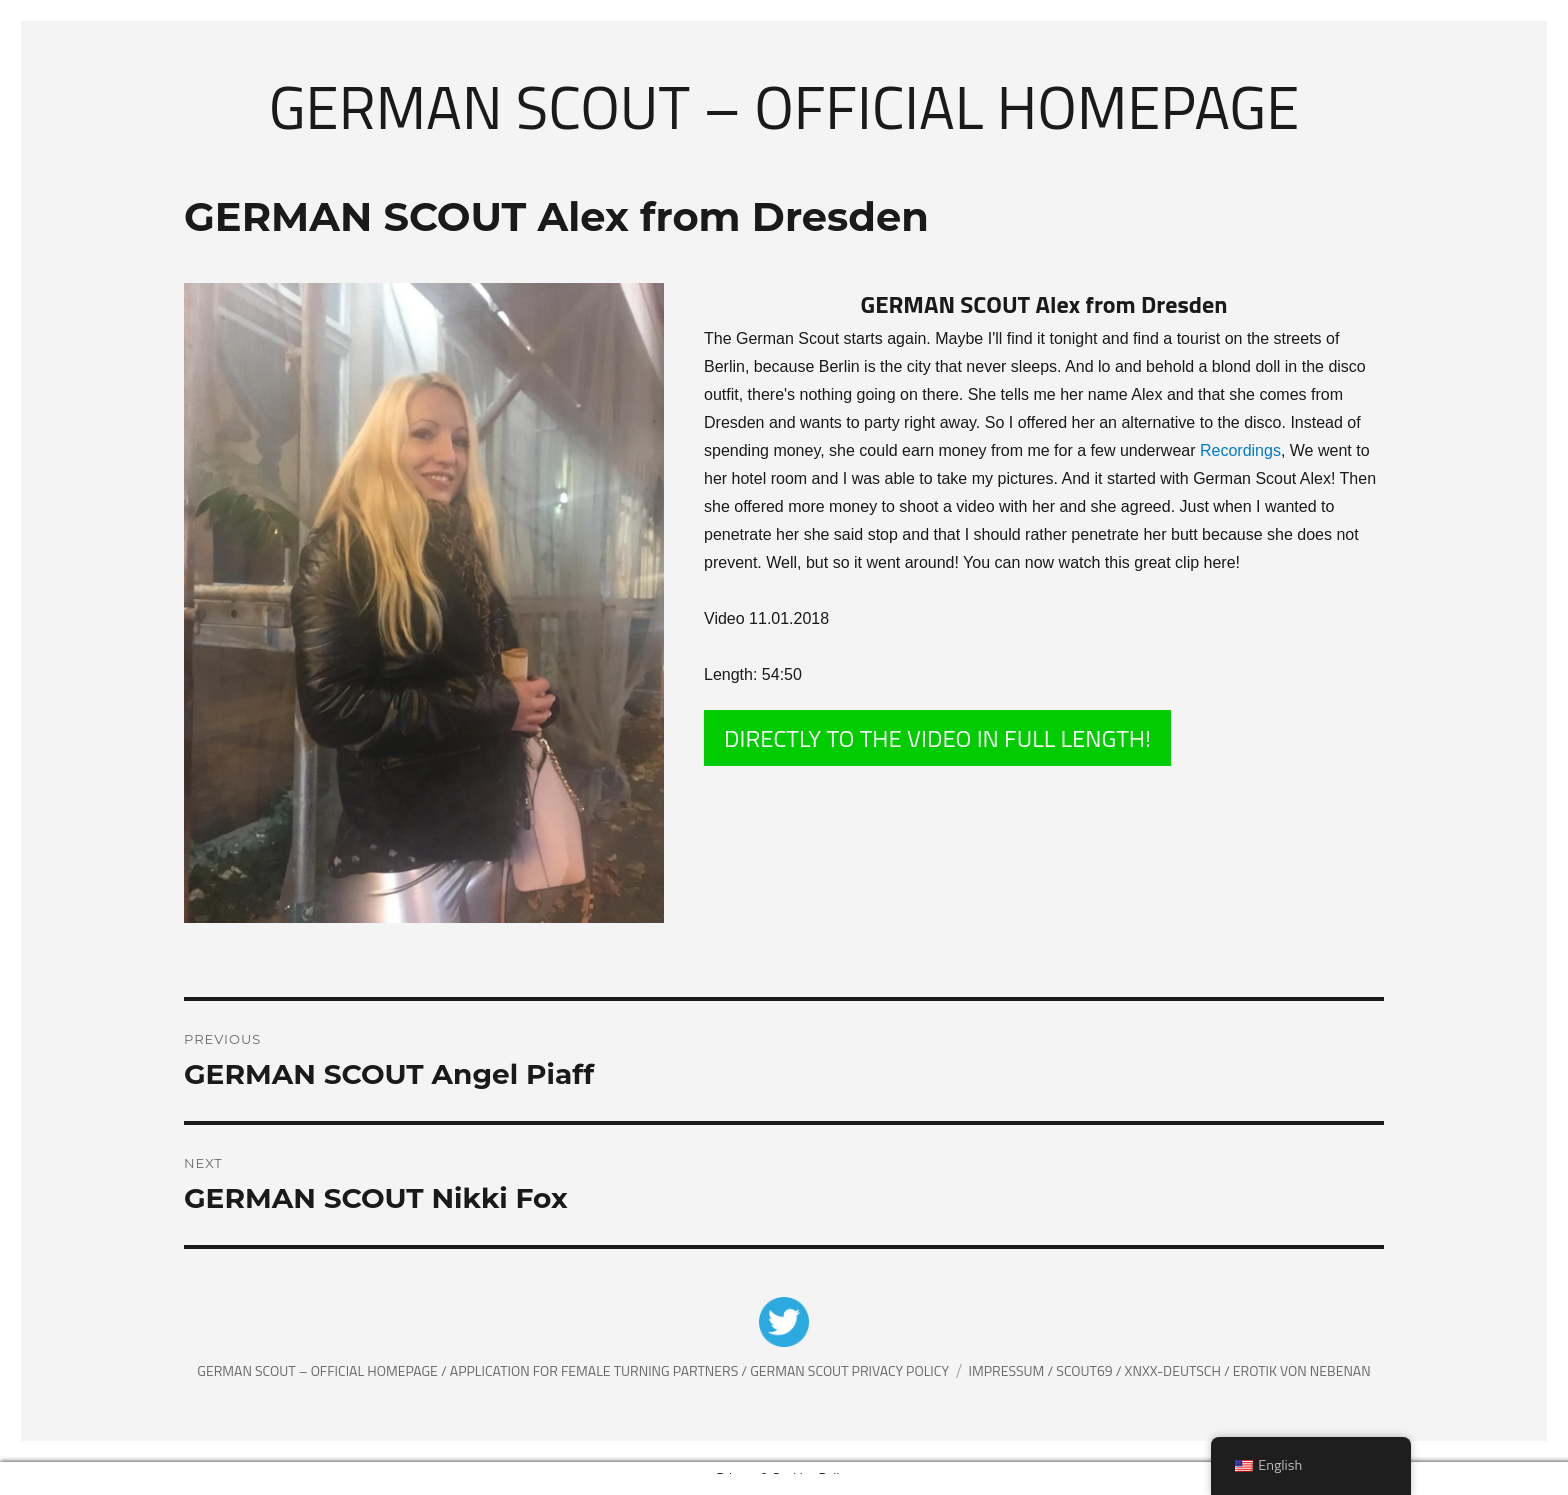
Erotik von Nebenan (1300, 1370)
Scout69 (1085, 1370)
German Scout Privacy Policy (849, 1370)
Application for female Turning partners (596, 1370)
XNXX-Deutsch (1174, 1370)
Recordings (1240, 450)
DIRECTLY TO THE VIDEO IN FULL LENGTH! (937, 738)
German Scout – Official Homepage (784, 106)
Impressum (1008, 1370)
